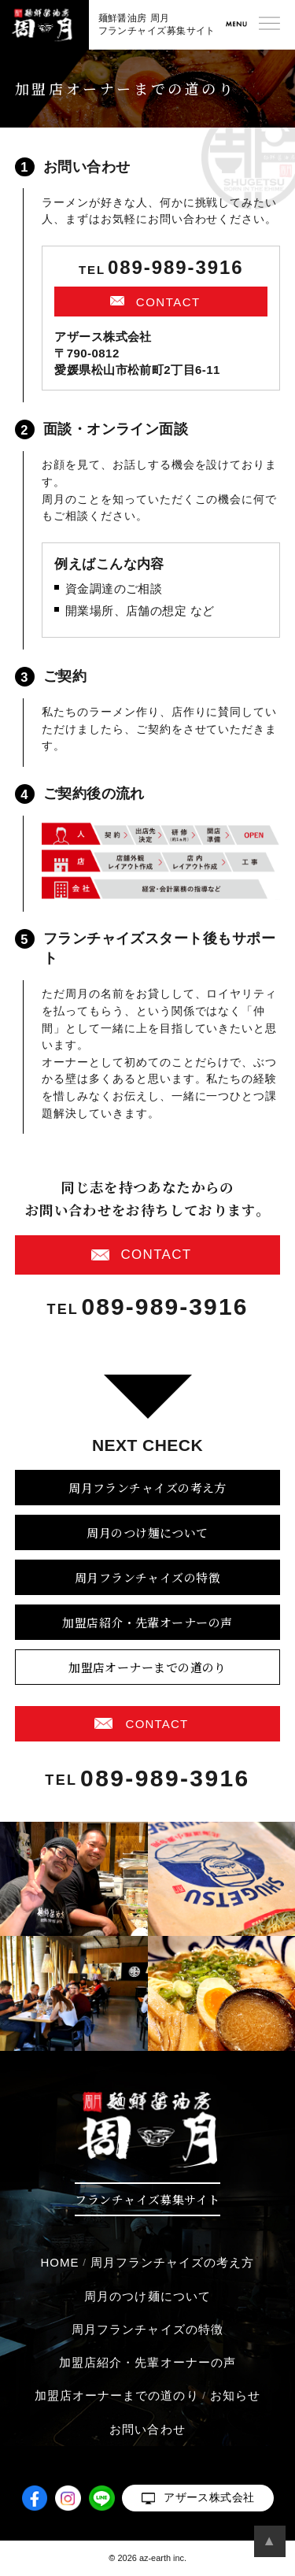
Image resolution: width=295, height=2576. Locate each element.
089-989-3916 (176, 267)
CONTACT (168, 302)
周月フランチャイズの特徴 (147, 1577)
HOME (59, 2262)
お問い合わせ (147, 2429)
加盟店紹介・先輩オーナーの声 (147, 1622)
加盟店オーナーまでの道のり (147, 1667)
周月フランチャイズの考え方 (147, 1487)
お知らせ (235, 2395)
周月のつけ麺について (147, 1532)
